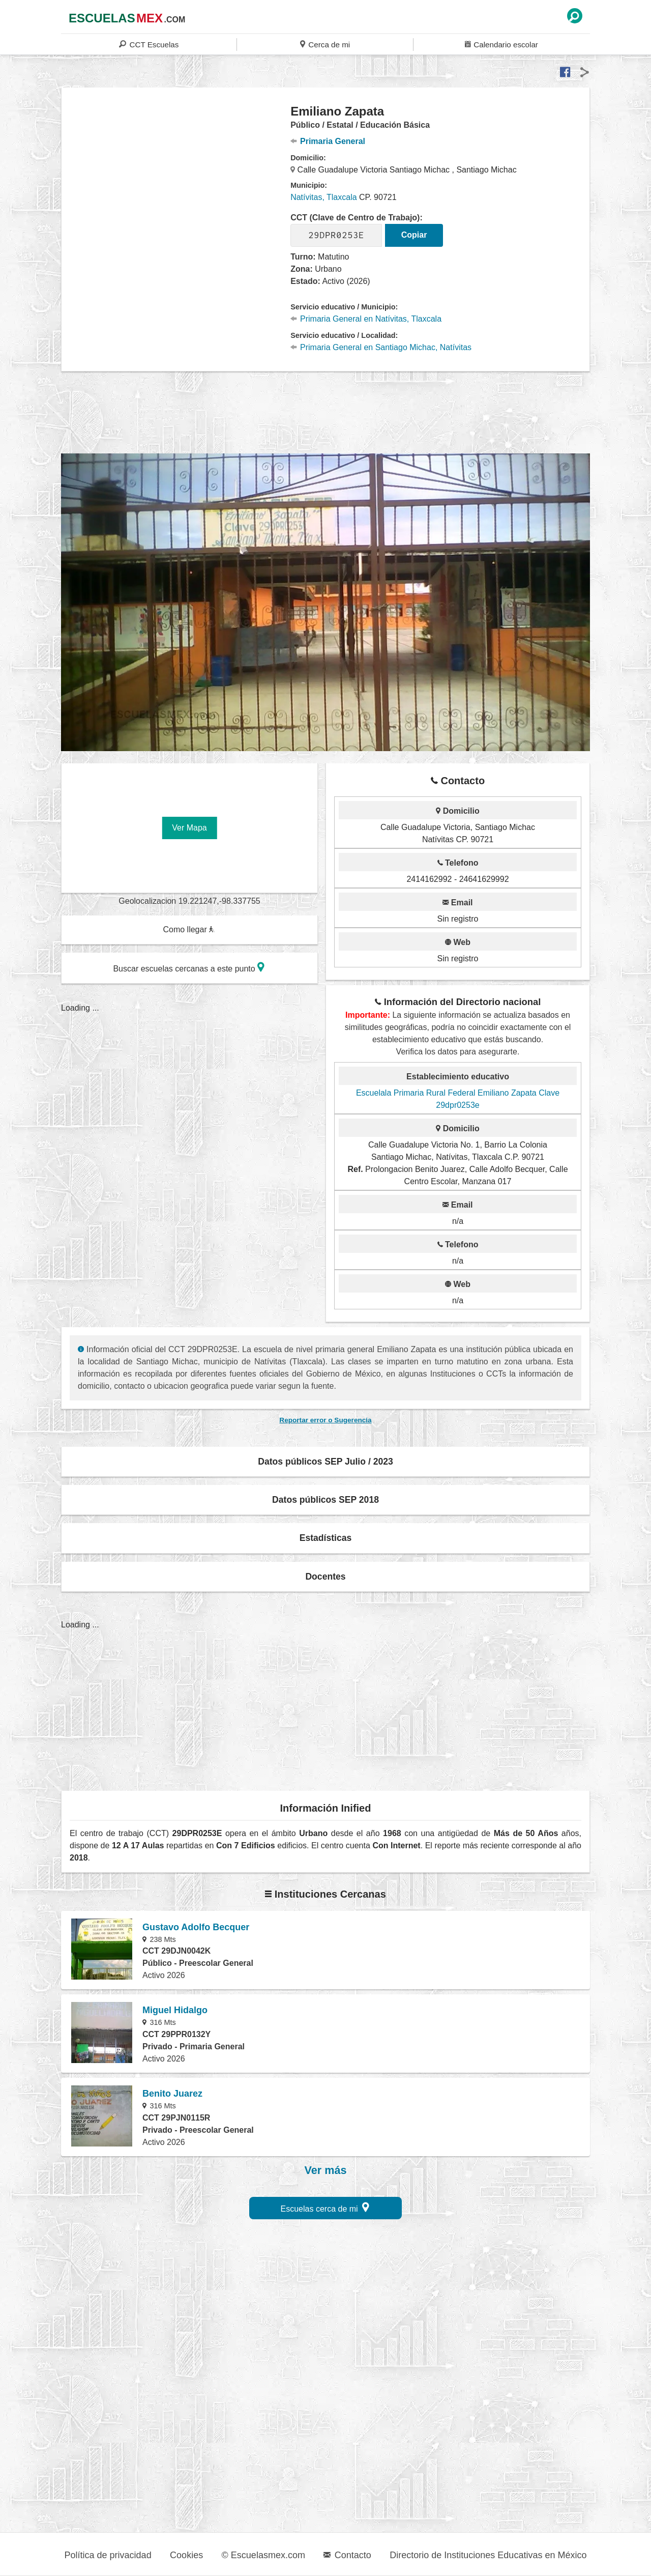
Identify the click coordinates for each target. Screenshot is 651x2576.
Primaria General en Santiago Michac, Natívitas (380, 347)
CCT (149, 44)
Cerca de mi (325, 44)
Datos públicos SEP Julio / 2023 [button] (325, 1461)
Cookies (186, 2555)
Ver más (326, 2170)
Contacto (347, 2555)
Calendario (501, 44)
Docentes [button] (325, 1576)
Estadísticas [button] (326, 1538)
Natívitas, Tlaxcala (323, 197)
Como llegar (189, 929)
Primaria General (327, 141)
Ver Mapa (189, 827)
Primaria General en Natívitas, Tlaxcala (365, 318)
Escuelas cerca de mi (325, 2207)
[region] (176, 185)
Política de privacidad (108, 2555)
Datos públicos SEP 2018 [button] (325, 1500)
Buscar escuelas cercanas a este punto (188, 967)
